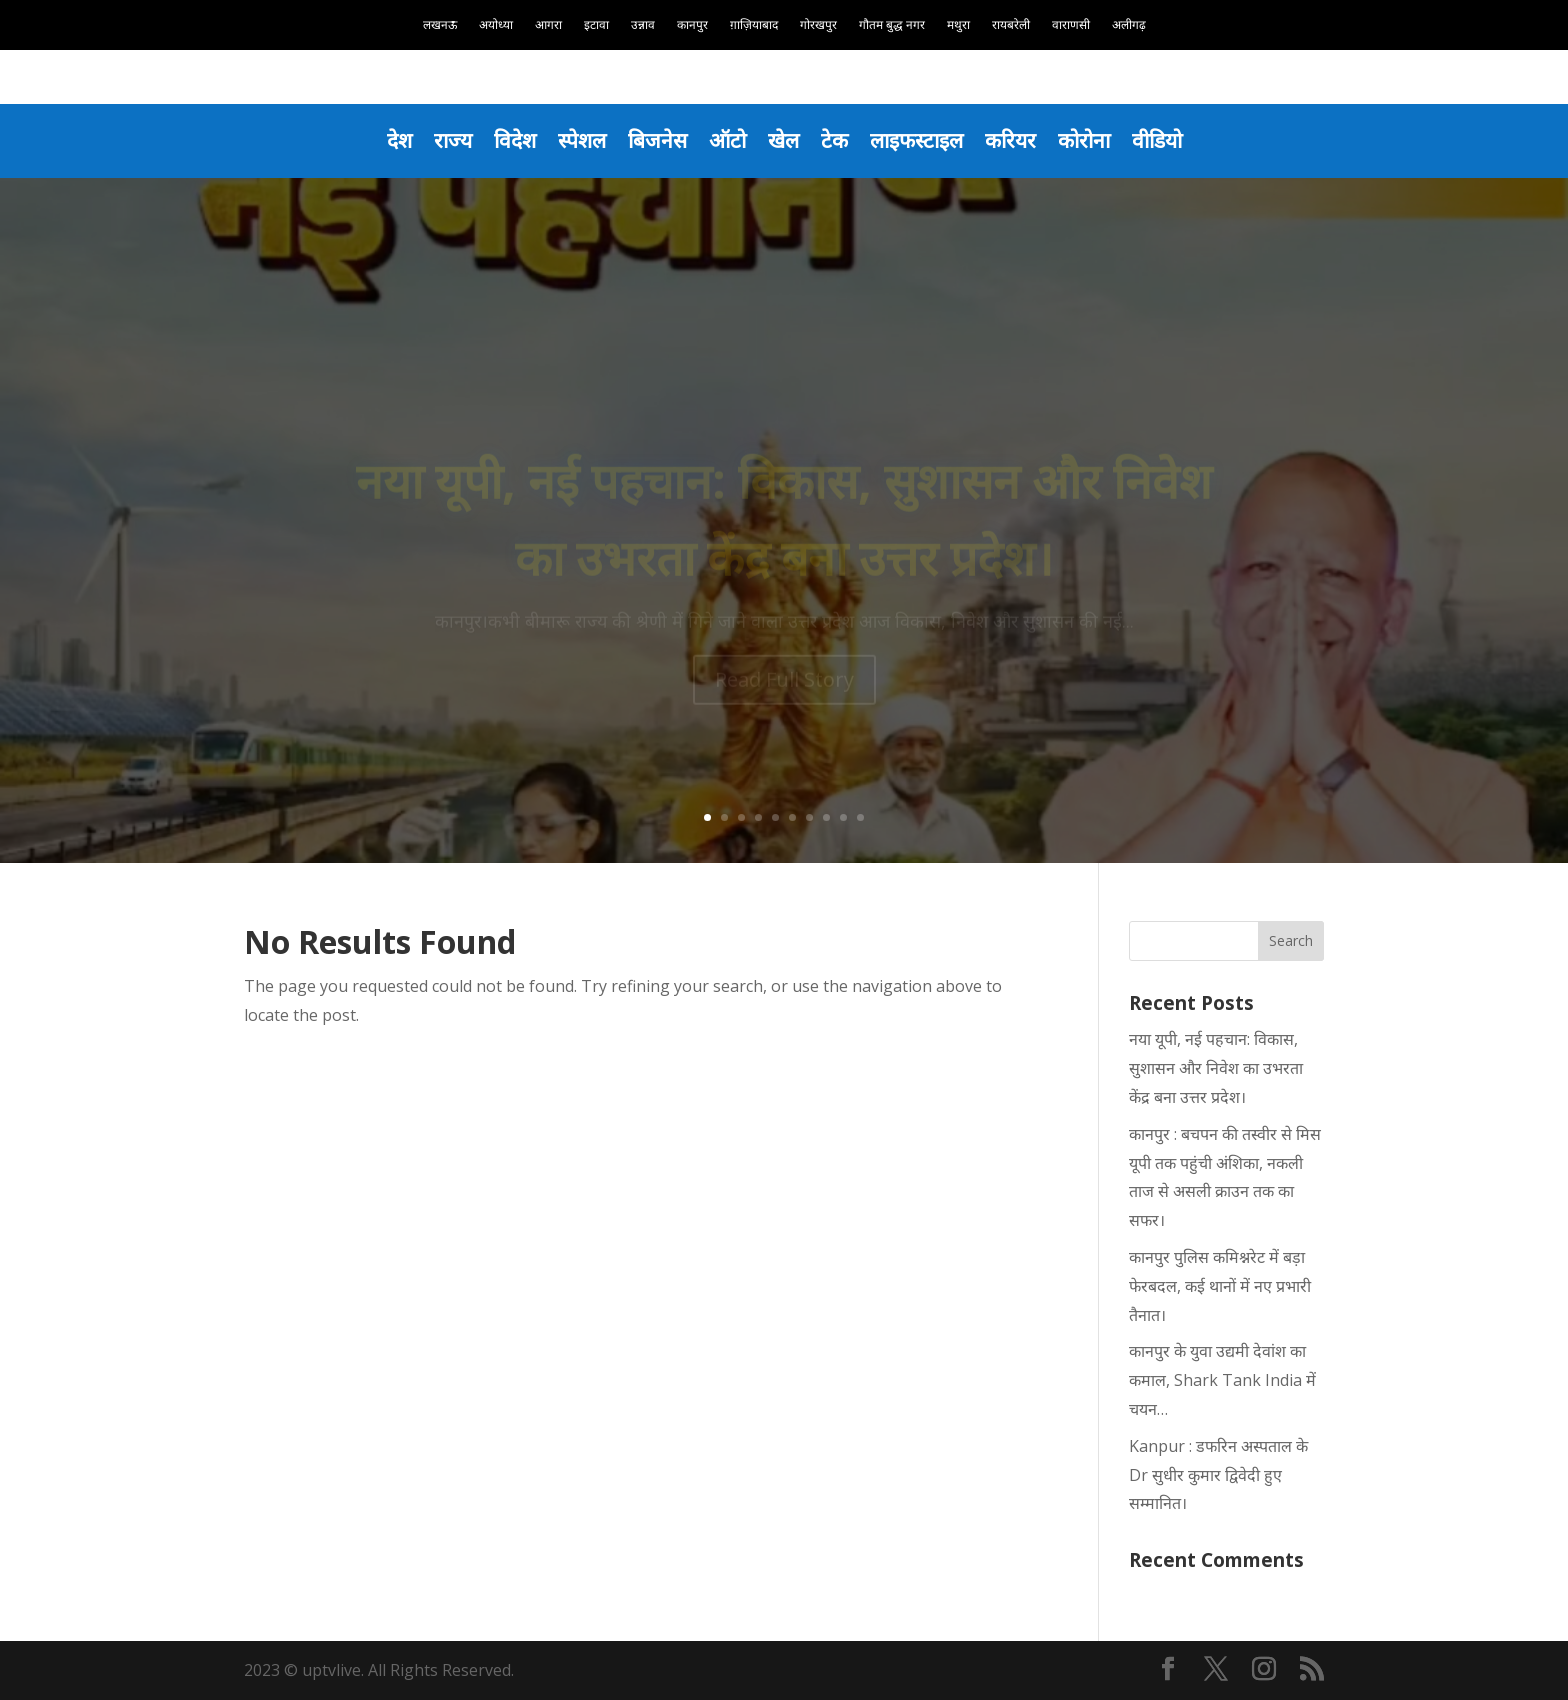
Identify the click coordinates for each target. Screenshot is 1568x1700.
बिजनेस (657, 140)
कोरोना (1084, 140)
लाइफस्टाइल (916, 140)
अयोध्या (496, 25)
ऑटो (727, 140)
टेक (834, 140)
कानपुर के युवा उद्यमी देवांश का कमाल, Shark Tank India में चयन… (1222, 1380)
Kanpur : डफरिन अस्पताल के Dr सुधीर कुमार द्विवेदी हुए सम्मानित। (1218, 1475)
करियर (1010, 140)
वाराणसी (1071, 25)
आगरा (548, 25)
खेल (783, 140)
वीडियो (1157, 140)
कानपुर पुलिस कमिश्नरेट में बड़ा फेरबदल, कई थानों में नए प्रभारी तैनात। (1220, 1286)
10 (860, 817)
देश (399, 140)
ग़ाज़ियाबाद (754, 25)
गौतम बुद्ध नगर (892, 25)
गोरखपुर (818, 25)
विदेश (515, 140)
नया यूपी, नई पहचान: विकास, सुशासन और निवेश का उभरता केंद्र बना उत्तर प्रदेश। (1216, 1068)
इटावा (596, 25)
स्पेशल (582, 140)
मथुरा (958, 25)
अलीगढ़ (1129, 25)
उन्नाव (643, 25)
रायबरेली (1011, 25)
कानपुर (692, 25)
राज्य (453, 140)
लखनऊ (440, 25)
